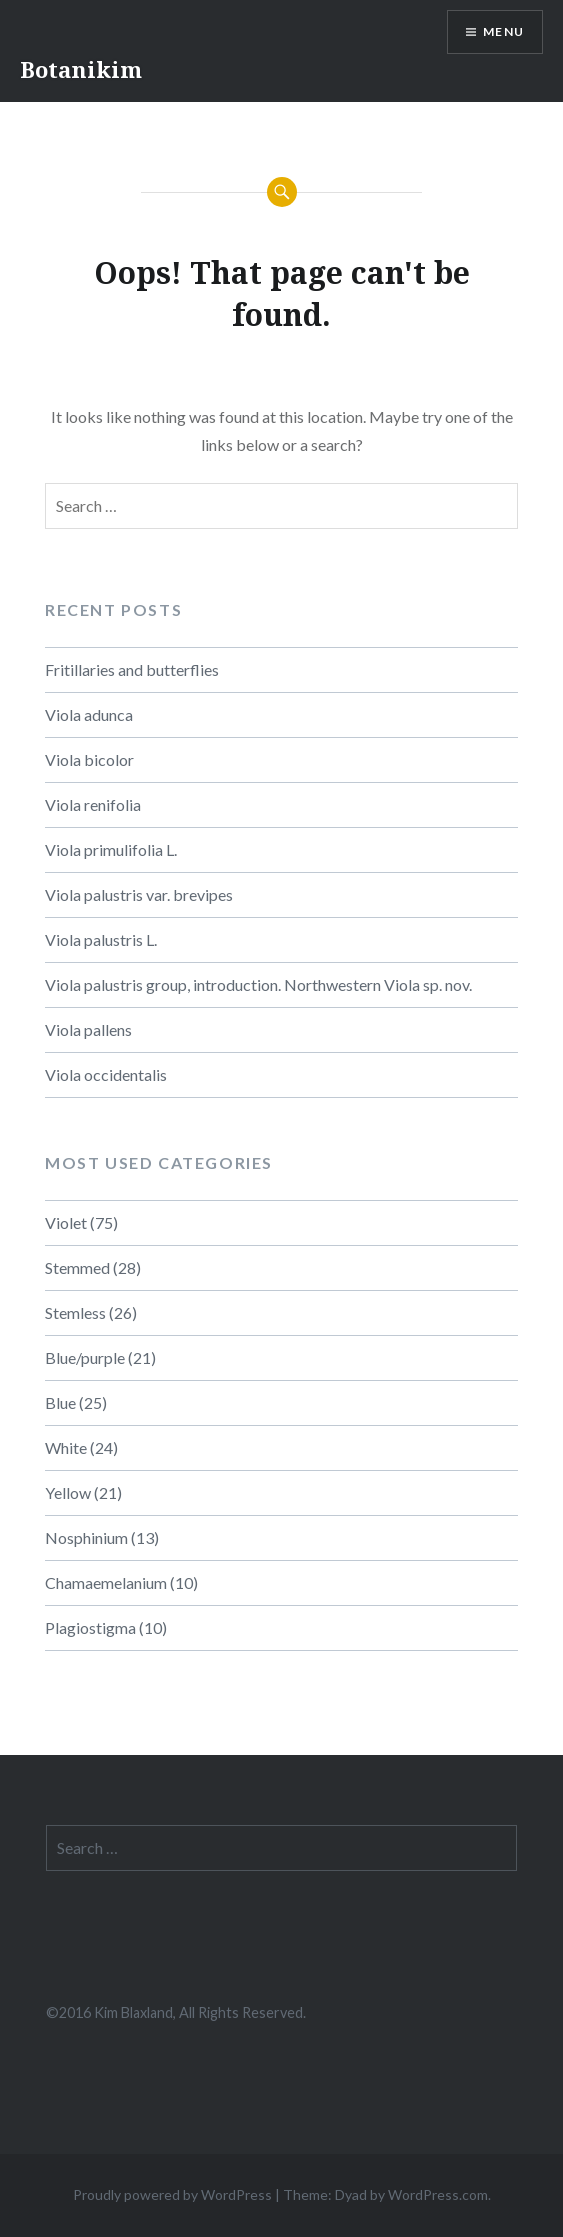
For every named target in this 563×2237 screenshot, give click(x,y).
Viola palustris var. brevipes (139, 894)
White (66, 1447)
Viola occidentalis (106, 1074)
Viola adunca (89, 714)
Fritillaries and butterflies (132, 669)
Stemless (75, 1312)
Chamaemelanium (106, 1582)
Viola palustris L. (101, 939)
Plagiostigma (90, 1627)
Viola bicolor (89, 759)
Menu (503, 31)
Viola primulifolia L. (111, 849)
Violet (66, 1222)
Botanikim (81, 69)
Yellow (68, 1492)
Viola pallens (88, 1029)
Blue (60, 1402)
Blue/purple (85, 1357)
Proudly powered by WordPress (172, 2194)
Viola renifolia (93, 804)
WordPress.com (438, 2194)
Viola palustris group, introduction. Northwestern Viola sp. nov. (258, 984)
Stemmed (77, 1267)
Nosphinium (86, 1537)
